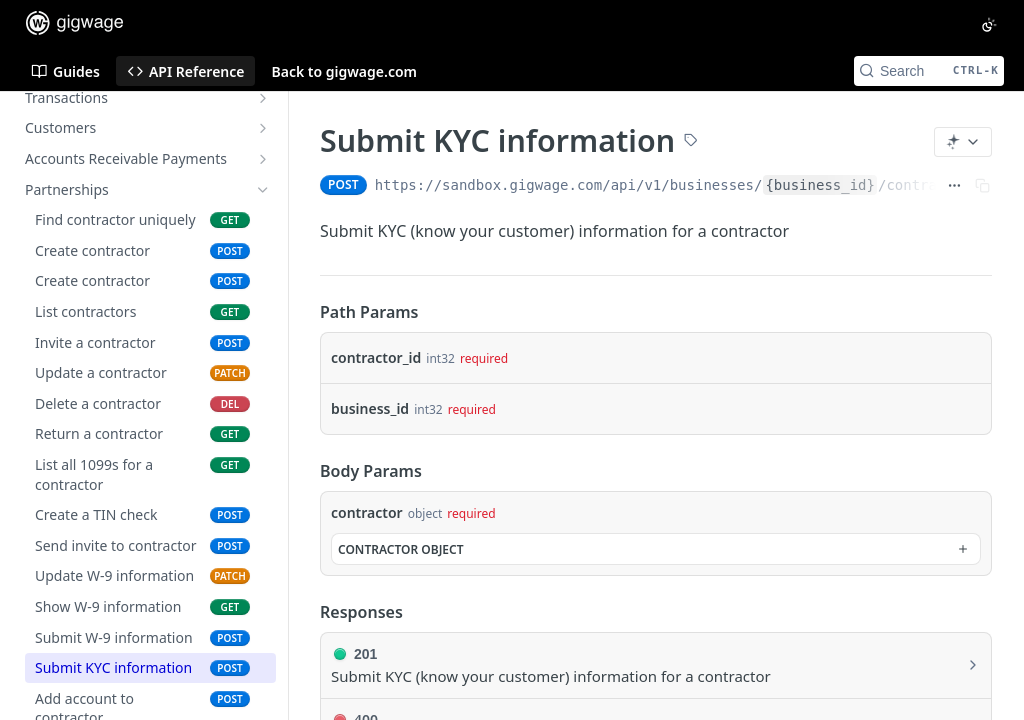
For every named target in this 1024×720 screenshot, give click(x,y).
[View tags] (691, 142)
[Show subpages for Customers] (263, 128)
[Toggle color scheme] (989, 25)
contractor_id (376, 357)
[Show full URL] (954, 185)
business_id (370, 408)
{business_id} (820, 185)
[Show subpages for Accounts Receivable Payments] (263, 159)
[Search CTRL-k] (929, 71)
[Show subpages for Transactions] (263, 98)
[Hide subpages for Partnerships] (263, 190)
